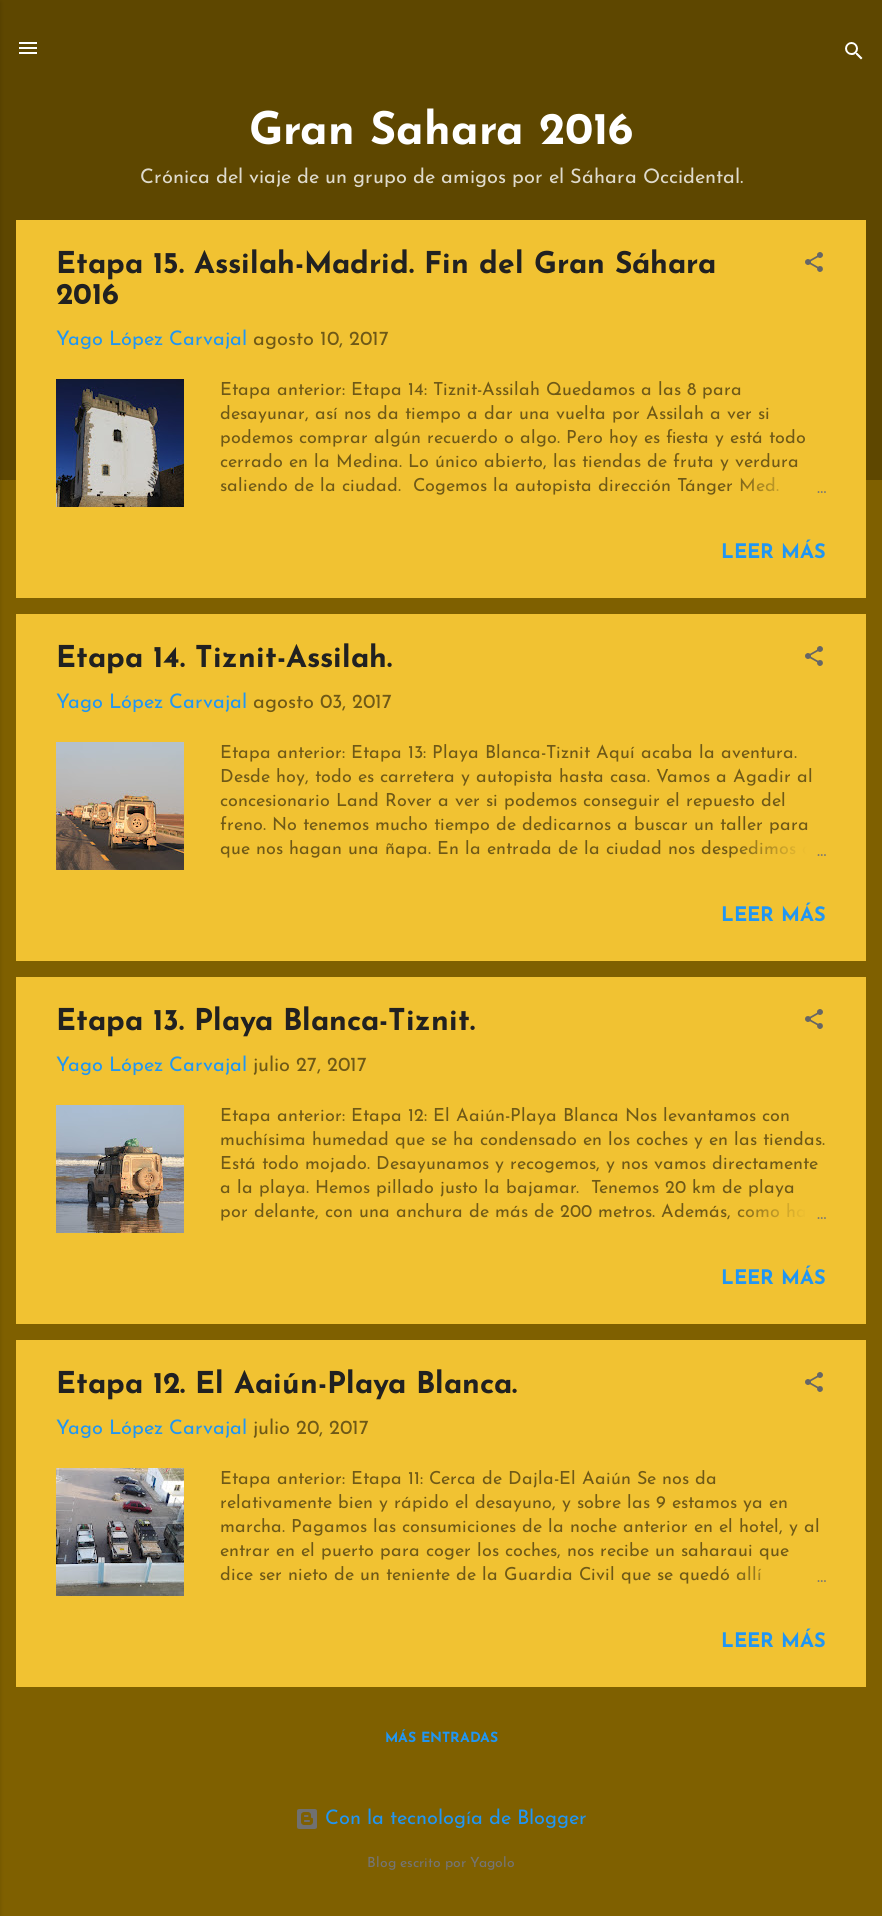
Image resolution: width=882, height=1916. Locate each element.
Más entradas (441, 1738)
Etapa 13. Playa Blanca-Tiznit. (265, 1022)
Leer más (773, 553)
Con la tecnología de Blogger (441, 1819)
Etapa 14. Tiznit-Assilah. (224, 659)
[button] (814, 265)
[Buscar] (854, 54)
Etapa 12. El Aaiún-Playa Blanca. (286, 1385)
